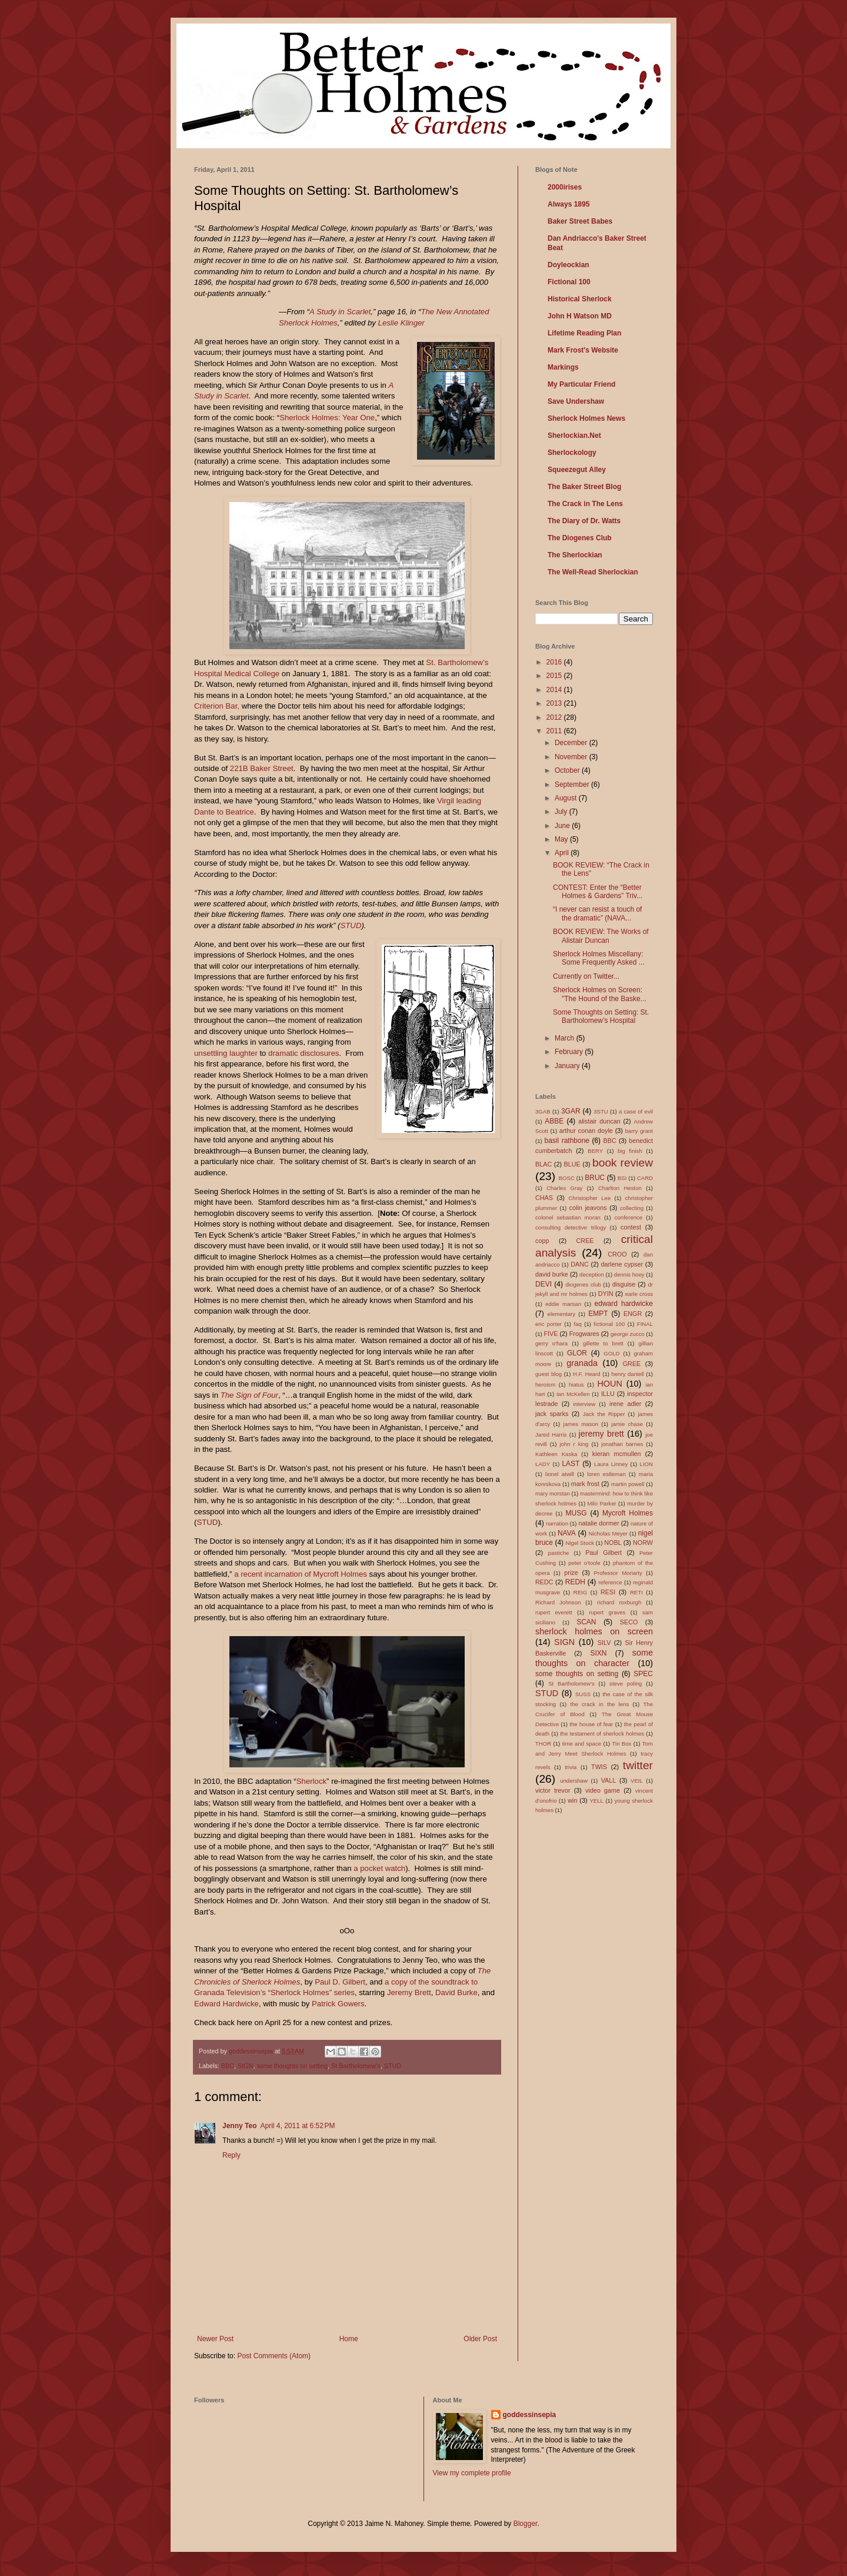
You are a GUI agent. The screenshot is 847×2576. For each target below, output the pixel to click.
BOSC (567, 1178)
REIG (580, 1592)
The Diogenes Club (580, 538)
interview (584, 1404)
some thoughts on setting (292, 2065)
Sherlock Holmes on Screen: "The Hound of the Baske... (599, 994)
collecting (631, 1208)
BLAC (543, 1164)
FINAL (645, 1324)
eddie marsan (563, 1304)
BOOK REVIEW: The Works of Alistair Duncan (601, 936)
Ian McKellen (573, 1394)
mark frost (585, 1483)
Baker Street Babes (580, 221)
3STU (600, 1111)
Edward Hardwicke (226, 2003)
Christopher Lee (589, 1198)
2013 (555, 703)
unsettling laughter (226, 1053)
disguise (624, 1284)
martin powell (628, 1484)
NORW (643, 1542)
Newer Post (215, 2339)
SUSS (583, 1694)
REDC (544, 1582)
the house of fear (591, 1724)
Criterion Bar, (216, 706)
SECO (629, 1622)
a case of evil (636, 1111)
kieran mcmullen (616, 1453)
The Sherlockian (575, 555)
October (568, 770)
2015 (555, 676)
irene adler (625, 1403)
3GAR (571, 1111)
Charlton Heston (620, 1188)
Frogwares (584, 1333)
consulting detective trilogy (570, 1227)
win (572, 1800)
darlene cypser (622, 1264)
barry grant (639, 1131)
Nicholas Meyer (608, 1533)
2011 (555, 731)
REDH (575, 1582)
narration (557, 1523)
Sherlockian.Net (574, 435)
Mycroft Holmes (627, 1513)
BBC (227, 2065)
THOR (543, 1743)
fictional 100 (609, 1324)
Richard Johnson (558, 1602)
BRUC (595, 1178)
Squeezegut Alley (577, 470)
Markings (563, 367)
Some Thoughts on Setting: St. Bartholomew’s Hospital (601, 1016)
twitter (638, 1765)
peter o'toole (584, 1563)
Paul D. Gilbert (340, 1981)
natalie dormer (598, 1523)
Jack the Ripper (604, 1414)
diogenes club (583, 1284)
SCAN (586, 1622)
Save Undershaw (576, 401)
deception (591, 1274)
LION (646, 1464)
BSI (622, 1178)
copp (542, 1240)
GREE (632, 1363)
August (567, 798)
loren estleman (606, 1474)
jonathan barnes (622, 1444)
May (562, 839)
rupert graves (607, 1612)
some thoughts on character (594, 1658)
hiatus (576, 1384)
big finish (630, 1151)
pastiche (558, 1553)
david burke (551, 1274)
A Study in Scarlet (340, 311)
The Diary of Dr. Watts (584, 521)
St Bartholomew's (356, 2065)
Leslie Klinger (401, 322)
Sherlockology (572, 452)
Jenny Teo (239, 2126)
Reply (231, 2155)
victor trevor (553, 1790)
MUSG (576, 1513)
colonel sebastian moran (568, 1217)
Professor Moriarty (618, 1573)
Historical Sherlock (580, 299)
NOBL (612, 1542)
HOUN (609, 1383)
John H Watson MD (580, 316)
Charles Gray (564, 1188)
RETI (636, 1592)
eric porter (548, 1324)
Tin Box (622, 1743)
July (562, 811)
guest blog (548, 1374)
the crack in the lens (599, 1704)
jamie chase (627, 1424)
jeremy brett (600, 1433)
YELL (596, 1800)
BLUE (572, 1164)
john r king (573, 1444)
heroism (545, 1384)
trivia (570, 1767)
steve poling (625, 1683)
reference (610, 1582)
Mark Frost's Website (583, 350)
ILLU (608, 1393)
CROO (617, 1254)
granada (582, 1363)
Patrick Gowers (338, 2003)
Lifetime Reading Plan (584, 333)
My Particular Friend (581, 384)
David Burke (456, 1992)
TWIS (599, 1766)
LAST (570, 1464)
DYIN (605, 1293)
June (563, 826)
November (572, 757)
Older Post (480, 2339)
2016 (555, 662)
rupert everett (553, 1612)
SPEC (643, 1674)
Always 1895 (568, 204)
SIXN (598, 1653)
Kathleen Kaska (556, 1454)
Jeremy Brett (409, 1992)
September (573, 784)
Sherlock (311, 1781)
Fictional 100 (569, 282)
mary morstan (552, 1493)
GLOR (577, 1353)
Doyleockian (568, 265)
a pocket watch (379, 1868)
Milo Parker (601, 1503)
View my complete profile (472, 2473)
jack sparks (552, 1413)
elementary (561, 1314)
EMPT (598, 1313)
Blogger (525, 2524)
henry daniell (627, 1374)
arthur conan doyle (586, 1130)
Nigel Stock (579, 1543)
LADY (542, 1464)
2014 (555, 690)
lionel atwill (559, 1474)
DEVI (543, 1284)
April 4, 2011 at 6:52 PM (297, 2126)
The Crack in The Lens (585, 504)
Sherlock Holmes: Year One (327, 417)
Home (348, 2339)
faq (577, 1324)
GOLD (611, 1353)
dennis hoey (629, 1274)
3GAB (543, 1111)
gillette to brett (603, 1343)
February (570, 1052)
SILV (604, 1642)
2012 (555, 717)
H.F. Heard (587, 1374)
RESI (608, 1592)
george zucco (628, 1334)
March (565, 1038)
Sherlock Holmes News (586, 418)
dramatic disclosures (303, 1053)
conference (628, 1217)
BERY (595, 1151)
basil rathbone (567, 1140)
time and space (581, 1743)
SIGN (245, 2065)
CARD (645, 1178)
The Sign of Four (249, 1395)
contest (631, 1227)
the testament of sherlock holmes (602, 1733)
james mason (581, 1424)
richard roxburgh (619, 1602)
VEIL (637, 1780)
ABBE (554, 1121)
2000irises (565, 187)
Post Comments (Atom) (274, 2356)
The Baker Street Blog (584, 487)
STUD (351, 925)
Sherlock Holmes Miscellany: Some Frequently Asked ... (599, 958)
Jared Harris (551, 1434)
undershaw (574, 1780)
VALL (608, 1780)
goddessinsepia (529, 2415)
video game (602, 1790)
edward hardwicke (624, 1303)
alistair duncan (599, 1121)
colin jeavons (588, 1207)
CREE (585, 1240)
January (568, 1066)
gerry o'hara (551, 1343)
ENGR (632, 1313)
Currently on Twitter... (586, 976)
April (563, 853)
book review (622, 1162)
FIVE (550, 1333)
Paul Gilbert (603, 1552)
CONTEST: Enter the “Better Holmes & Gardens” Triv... (597, 891)
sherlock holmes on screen (594, 1631)
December (572, 743)
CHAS (544, 1197)
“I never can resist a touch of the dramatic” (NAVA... (597, 913)
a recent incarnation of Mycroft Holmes (300, 1574)
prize (571, 1572)
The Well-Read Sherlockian (593, 572)
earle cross (639, 1294)
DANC (580, 1264)
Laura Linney (611, 1464)
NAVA (567, 1533)
